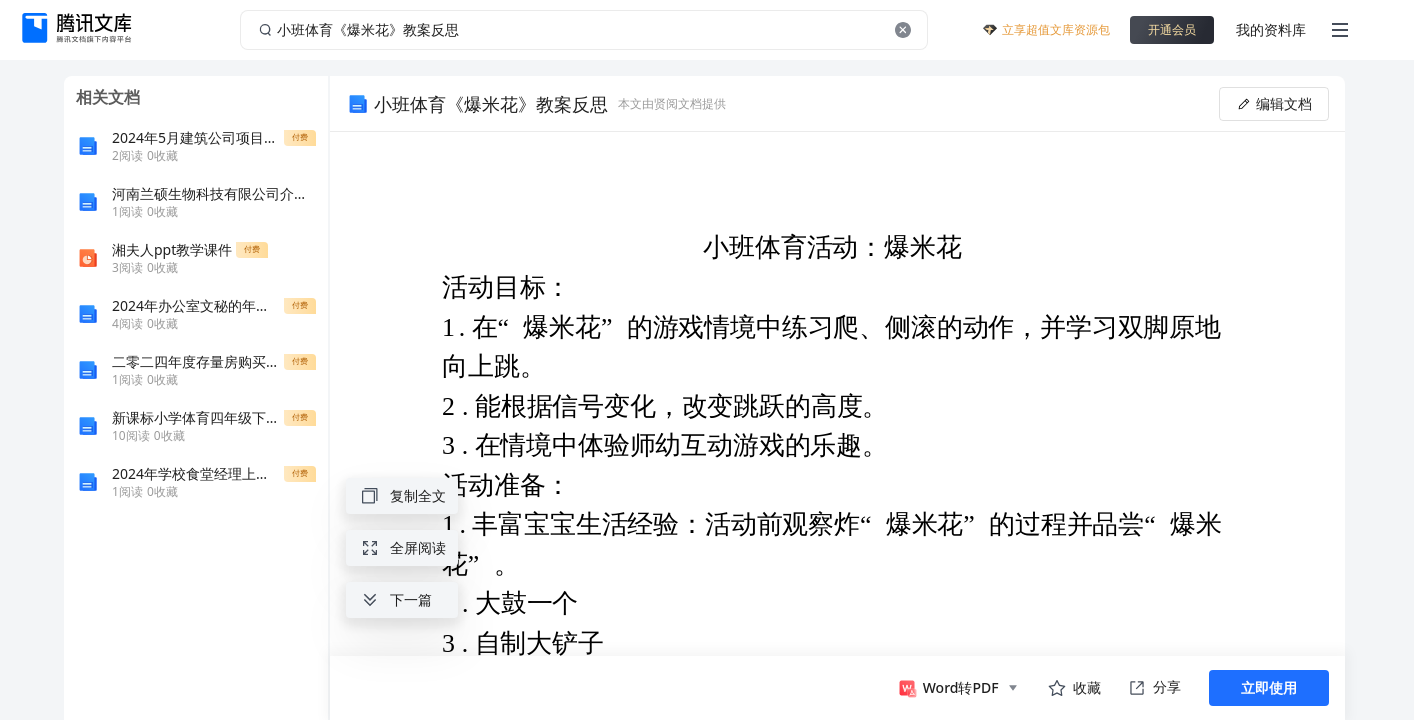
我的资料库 (1271, 29)
